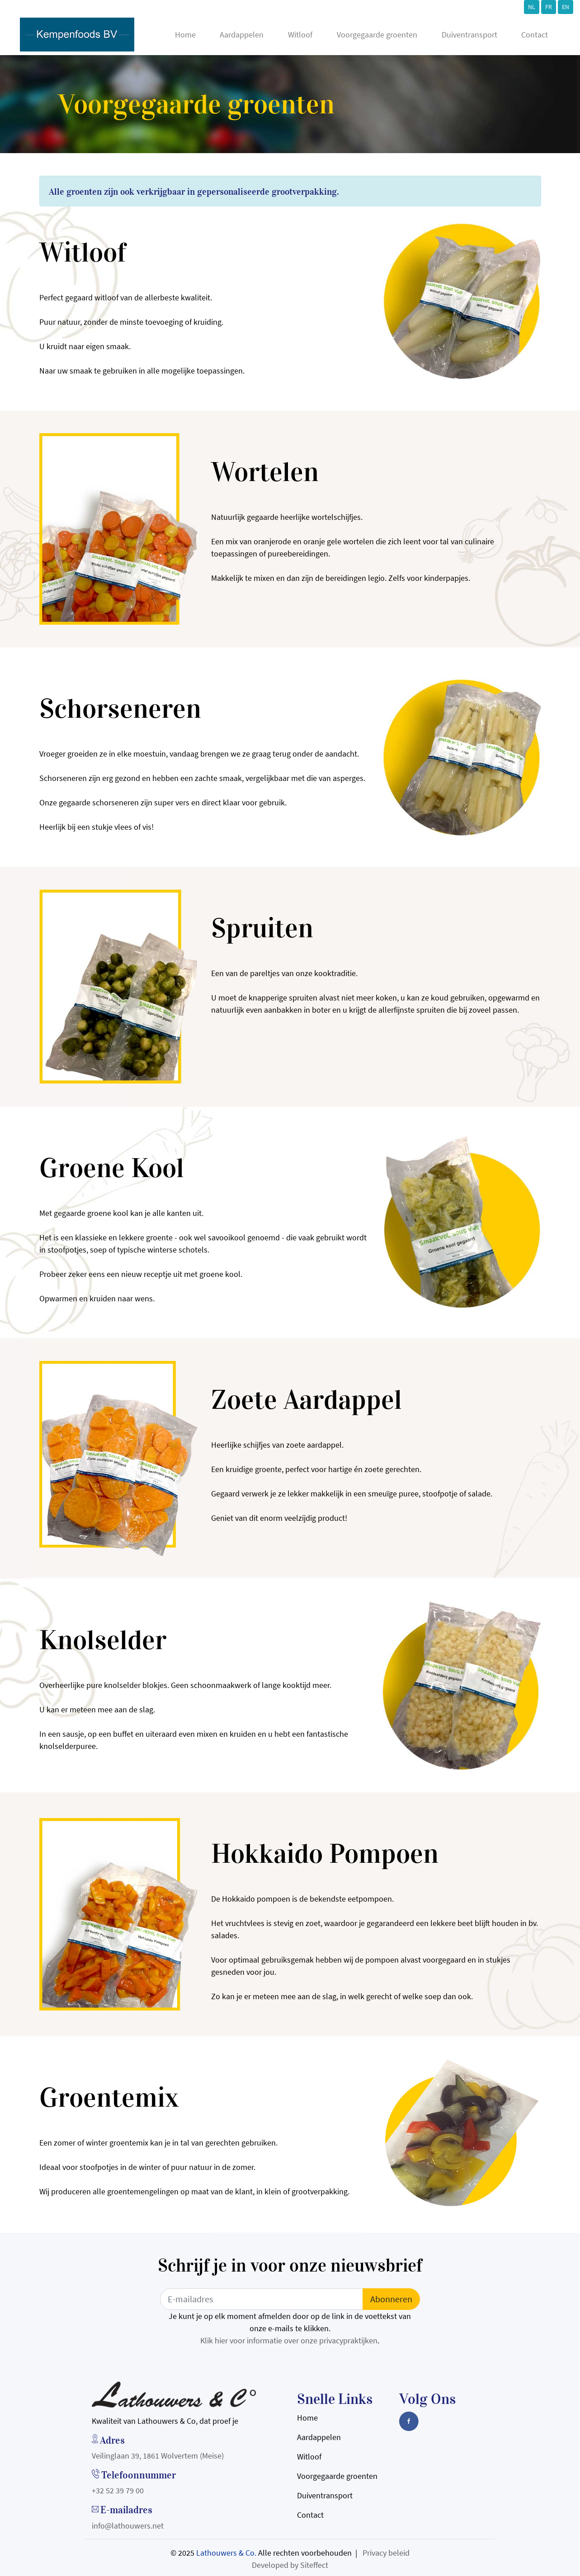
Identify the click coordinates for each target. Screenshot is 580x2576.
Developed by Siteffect (290, 2565)
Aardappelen (242, 34)
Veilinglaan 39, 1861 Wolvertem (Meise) (158, 2455)
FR (548, 7)
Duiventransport (469, 34)
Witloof (300, 34)
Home (185, 34)
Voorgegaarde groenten (377, 34)
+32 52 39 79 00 (118, 2490)
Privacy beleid (386, 2553)
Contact (534, 34)
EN (565, 7)
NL (531, 7)
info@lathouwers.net (128, 2525)
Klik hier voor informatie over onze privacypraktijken (288, 2340)
